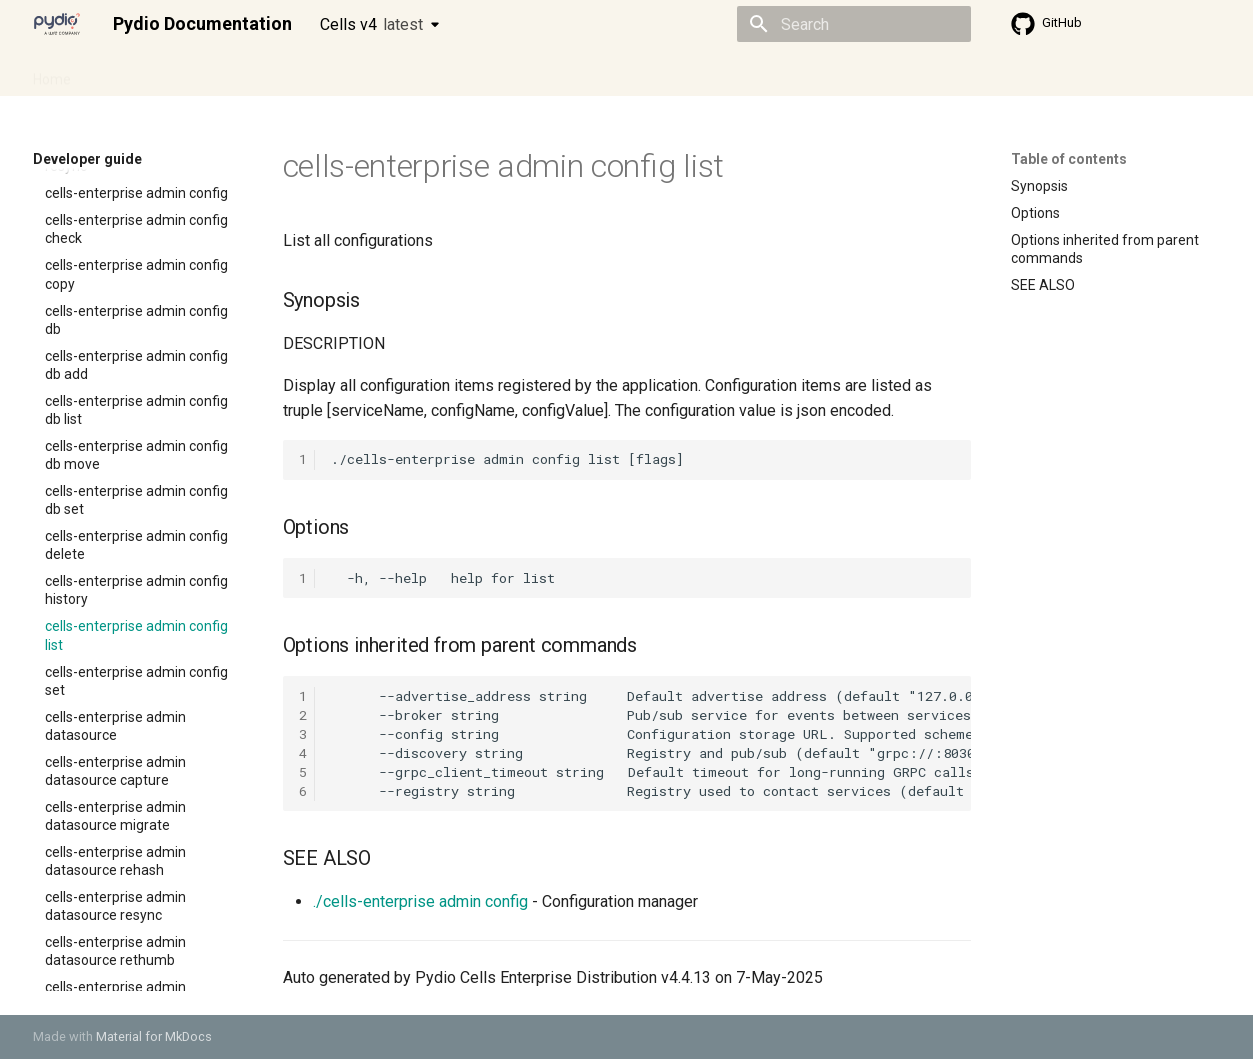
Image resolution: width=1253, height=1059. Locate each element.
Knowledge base (465, 73)
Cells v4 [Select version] (371, 24)
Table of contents (1069, 159)
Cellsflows (231, 73)
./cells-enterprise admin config (420, 901)
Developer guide (338, 73)
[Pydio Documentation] (57, 24)
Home (52, 73)
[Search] (854, 24)
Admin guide (135, 73)
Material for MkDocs (154, 1036)
